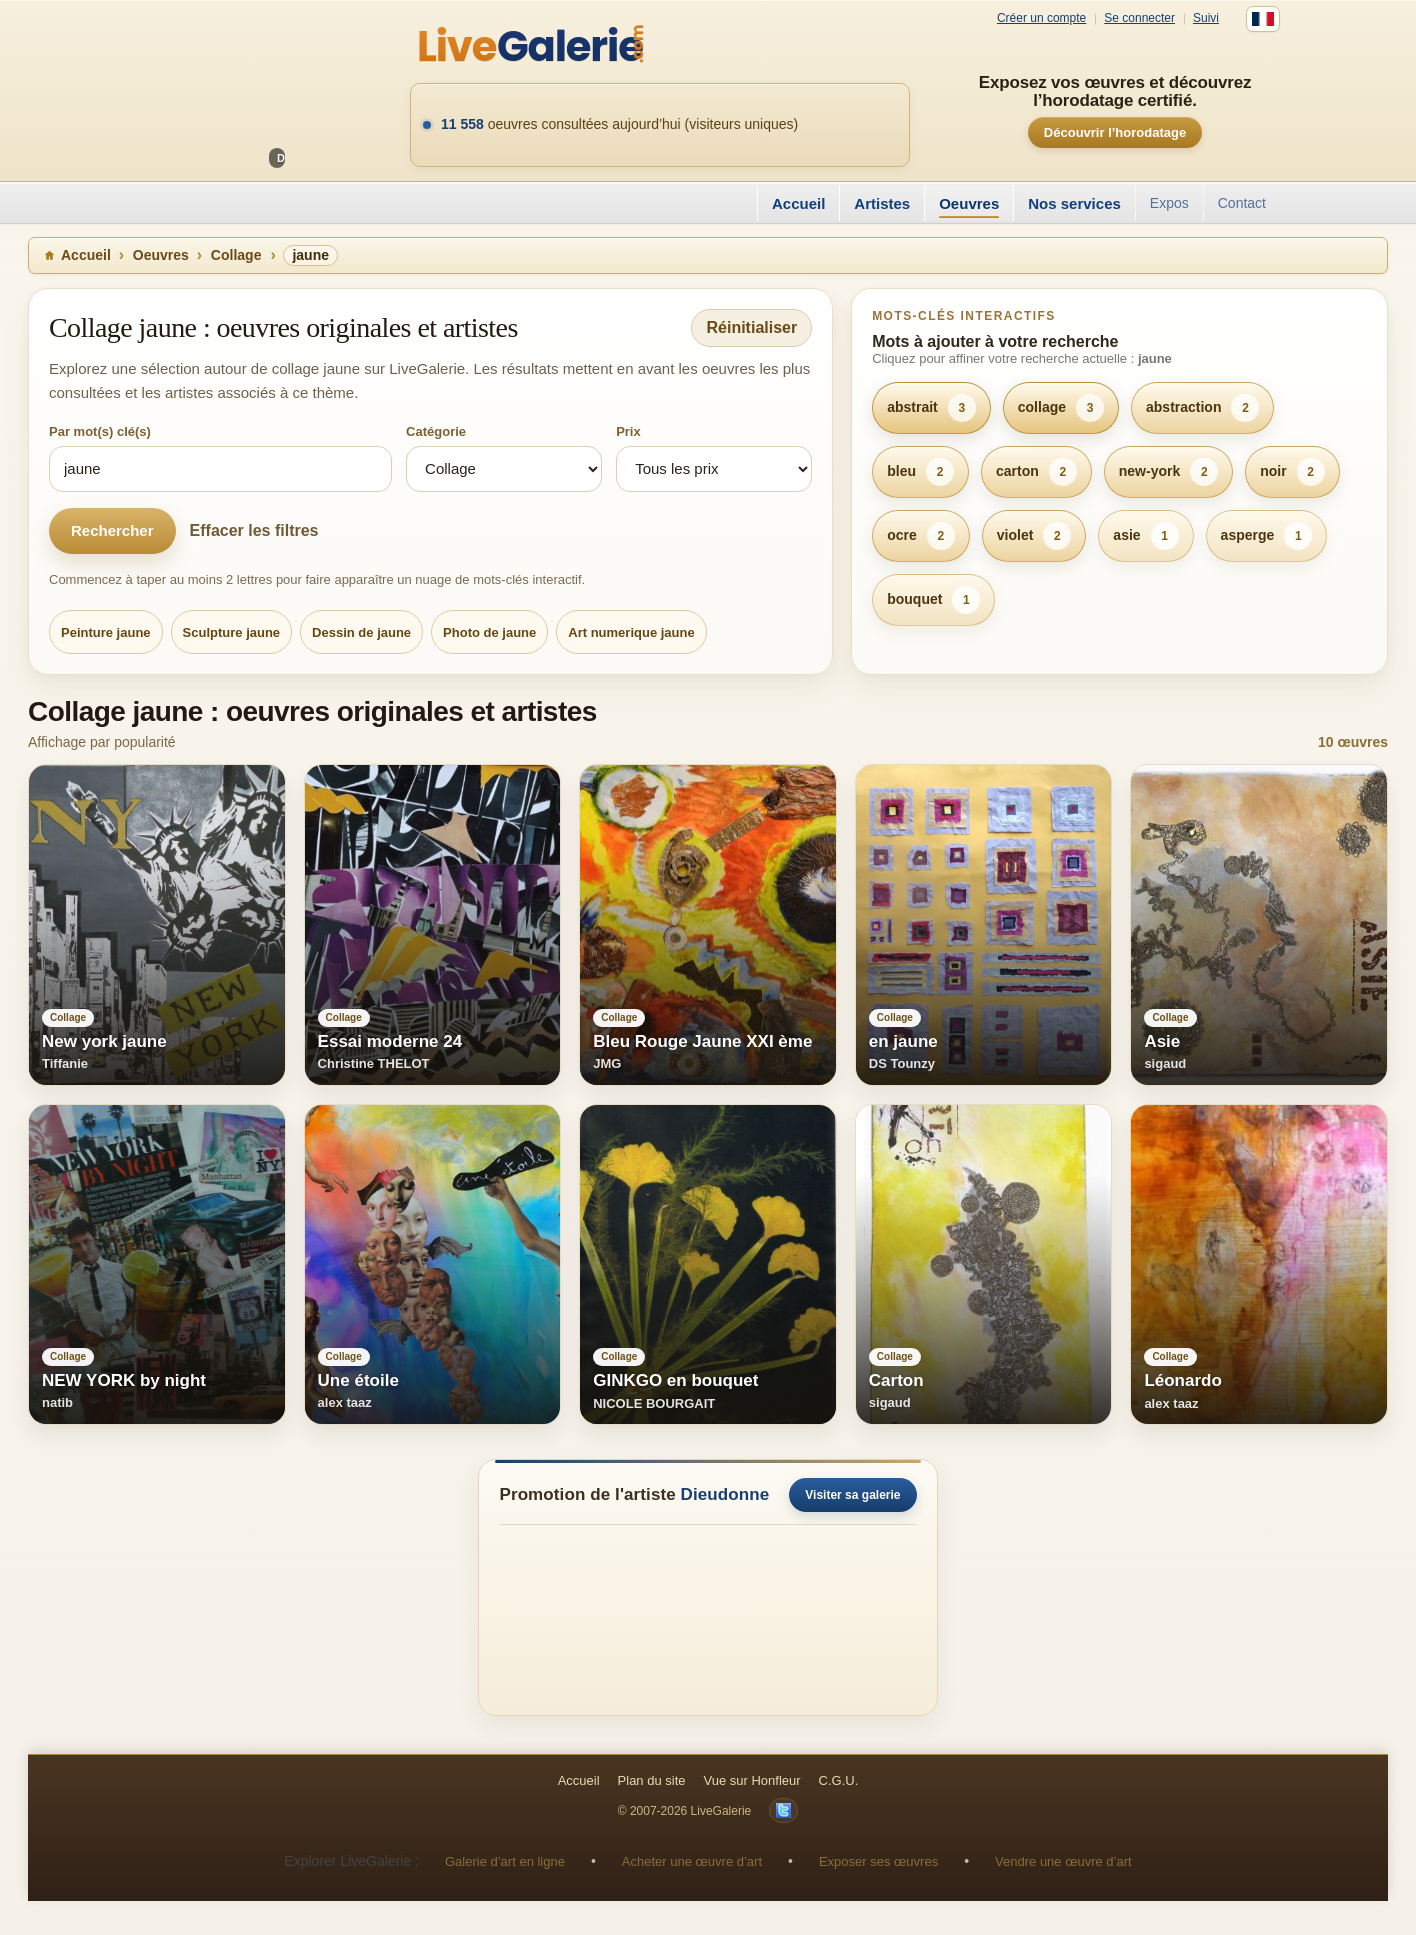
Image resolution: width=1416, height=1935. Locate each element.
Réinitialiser (751, 327)
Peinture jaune (106, 632)
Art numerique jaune (631, 632)
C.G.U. (839, 1780)
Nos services (1074, 203)
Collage (236, 255)
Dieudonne (725, 1494)
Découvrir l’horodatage (1115, 132)
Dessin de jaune (361, 632)
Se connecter (1139, 18)
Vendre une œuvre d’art (1063, 1861)
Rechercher (112, 530)
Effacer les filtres (254, 530)
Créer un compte (1041, 18)
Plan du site (652, 1780)
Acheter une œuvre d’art (692, 1861)
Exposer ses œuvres (878, 1861)
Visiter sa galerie (852, 1495)
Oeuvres (969, 203)
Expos (1169, 203)
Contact (1242, 203)
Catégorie (436, 431)
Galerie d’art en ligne (505, 1861)
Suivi (1206, 18)
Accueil (798, 203)
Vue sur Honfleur (752, 1780)
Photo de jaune (489, 632)
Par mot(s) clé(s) (100, 431)
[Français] (1263, 19)
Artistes (882, 203)
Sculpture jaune (232, 632)
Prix (628, 431)
